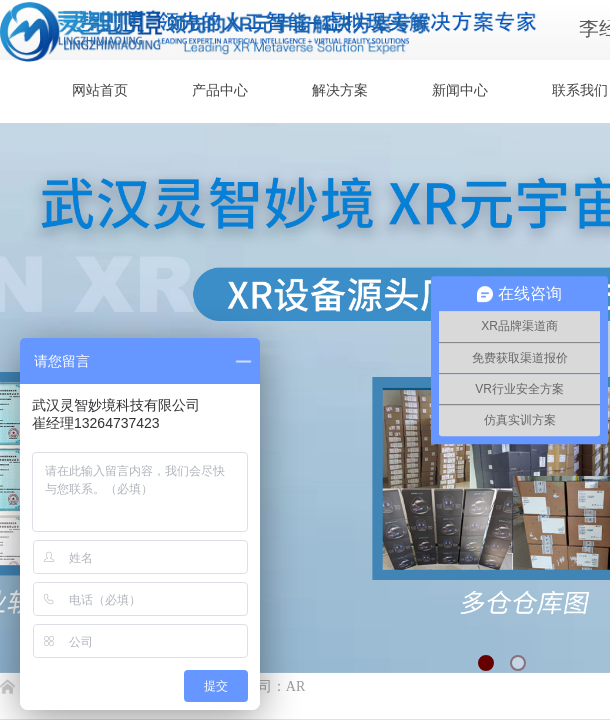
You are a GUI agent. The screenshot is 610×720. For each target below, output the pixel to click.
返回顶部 (522, 600)
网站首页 (100, 90)
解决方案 (340, 90)
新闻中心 (460, 90)
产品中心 (220, 90)
